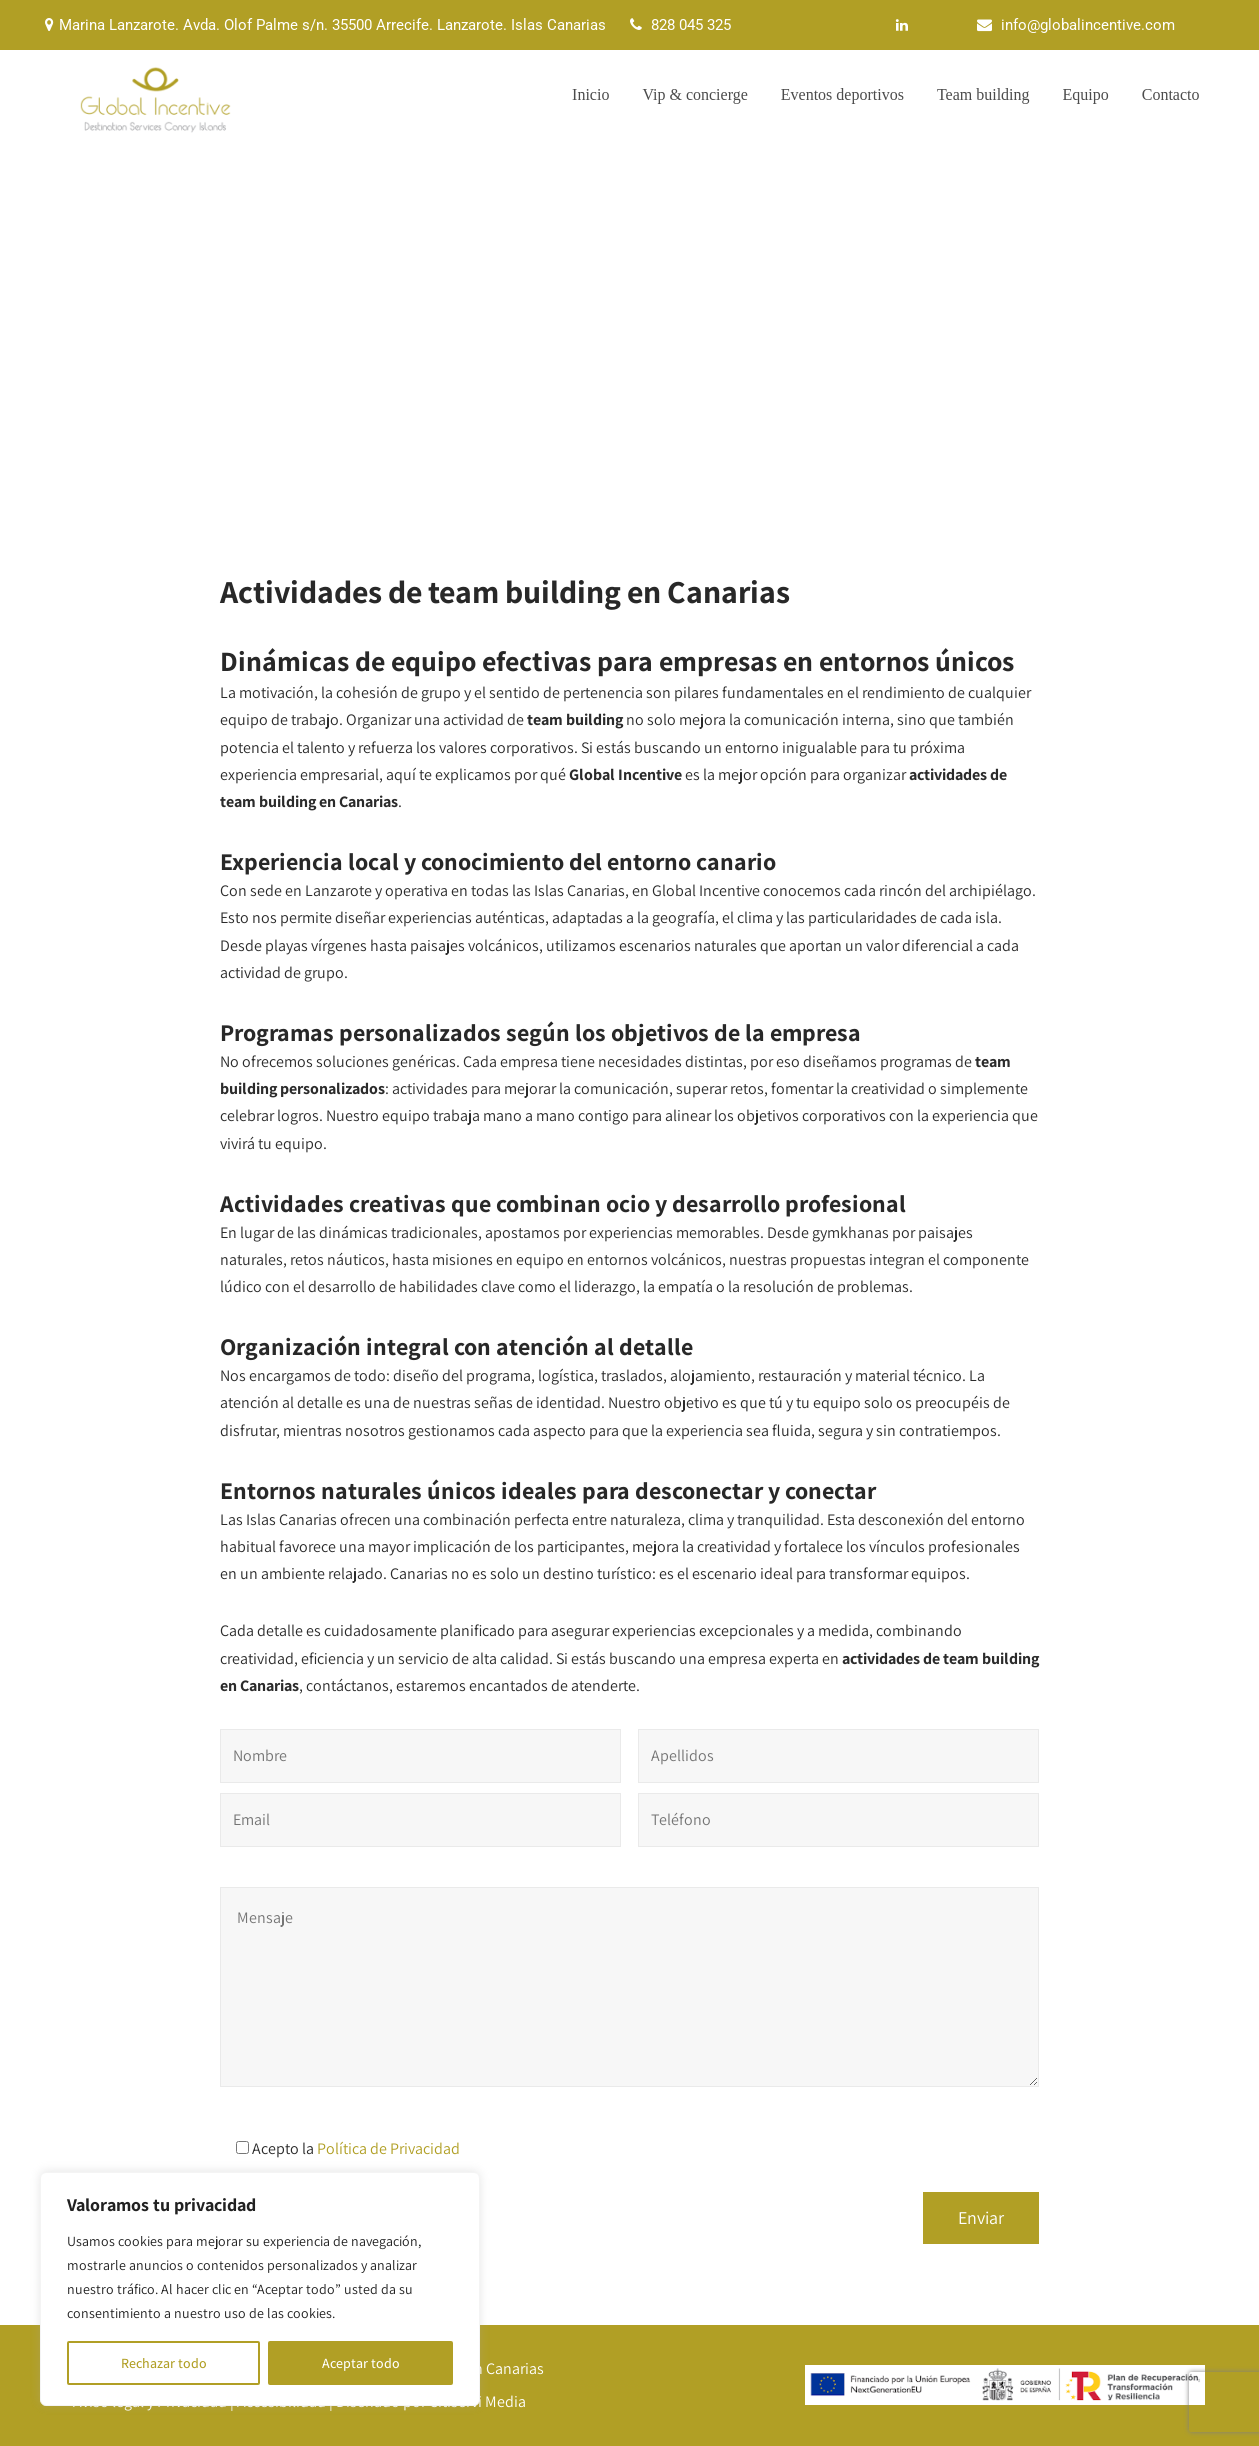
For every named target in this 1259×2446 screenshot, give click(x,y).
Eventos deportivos (842, 94)
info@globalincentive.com (1088, 25)
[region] (260, 2289)
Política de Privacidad (388, 2148)
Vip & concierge (694, 94)
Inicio (590, 94)
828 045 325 (691, 25)
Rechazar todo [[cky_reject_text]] (164, 2363)
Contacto (1171, 94)
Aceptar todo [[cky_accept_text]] (361, 2363)
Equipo (1086, 94)
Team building (983, 94)
